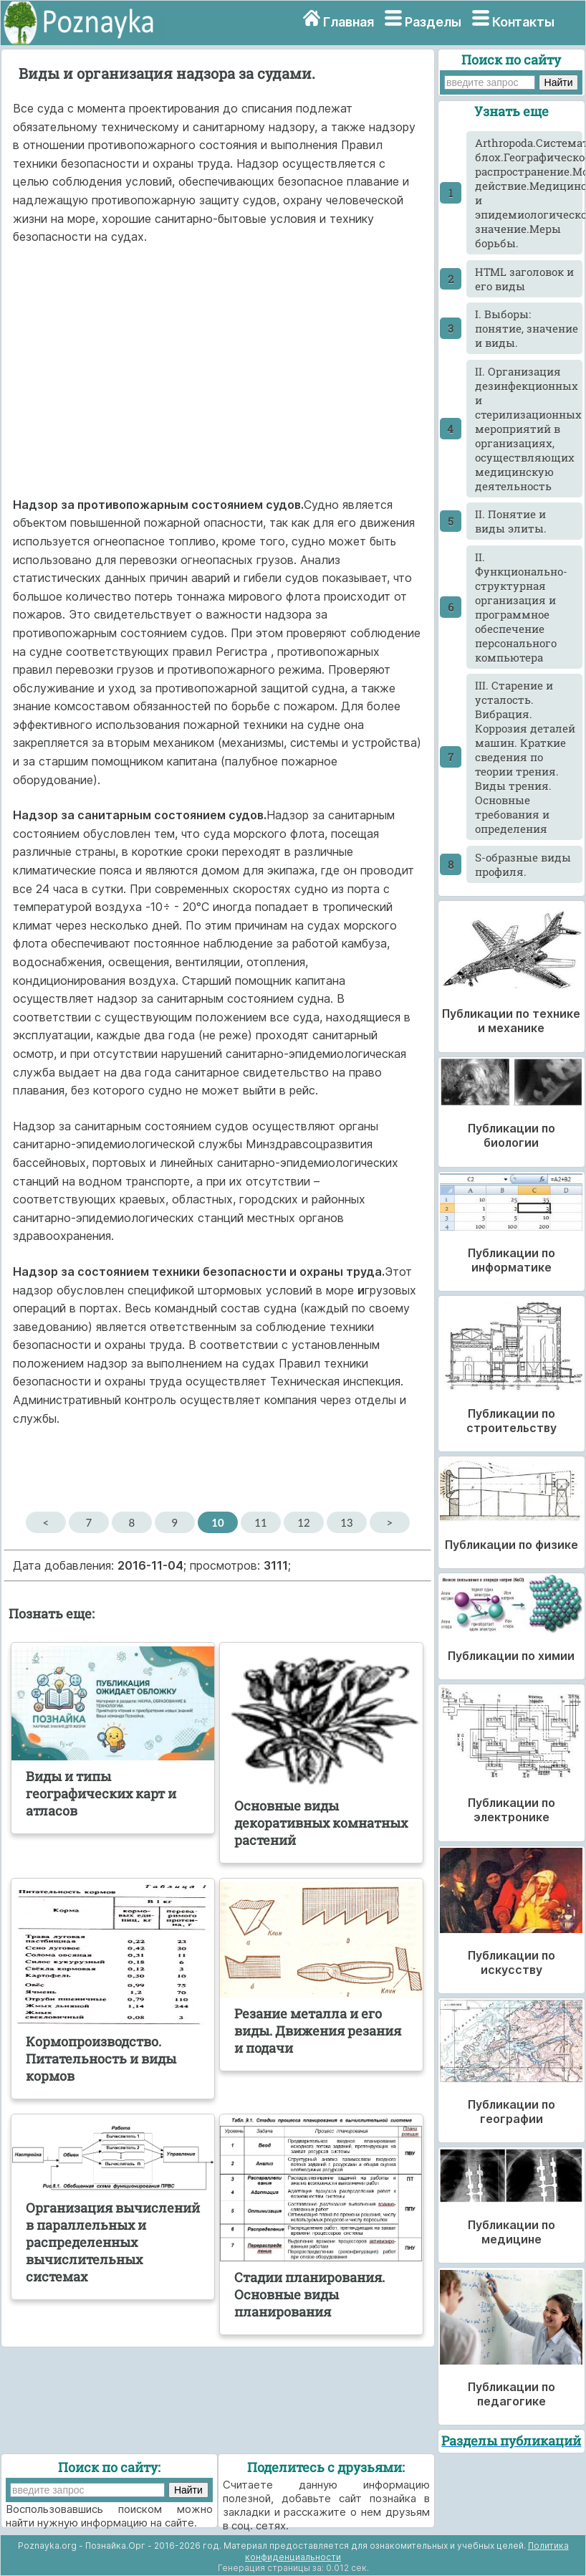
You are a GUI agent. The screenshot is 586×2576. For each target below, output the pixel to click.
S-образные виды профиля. (523, 864)
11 (260, 1522)
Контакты (523, 21)
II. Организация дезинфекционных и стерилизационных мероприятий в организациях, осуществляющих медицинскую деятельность (528, 428)
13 (346, 1522)
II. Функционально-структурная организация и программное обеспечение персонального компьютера (521, 607)
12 (303, 1522)
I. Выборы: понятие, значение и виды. (526, 328)
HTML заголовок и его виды (524, 278)
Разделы (433, 21)
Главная (348, 21)
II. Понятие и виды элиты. (511, 521)
